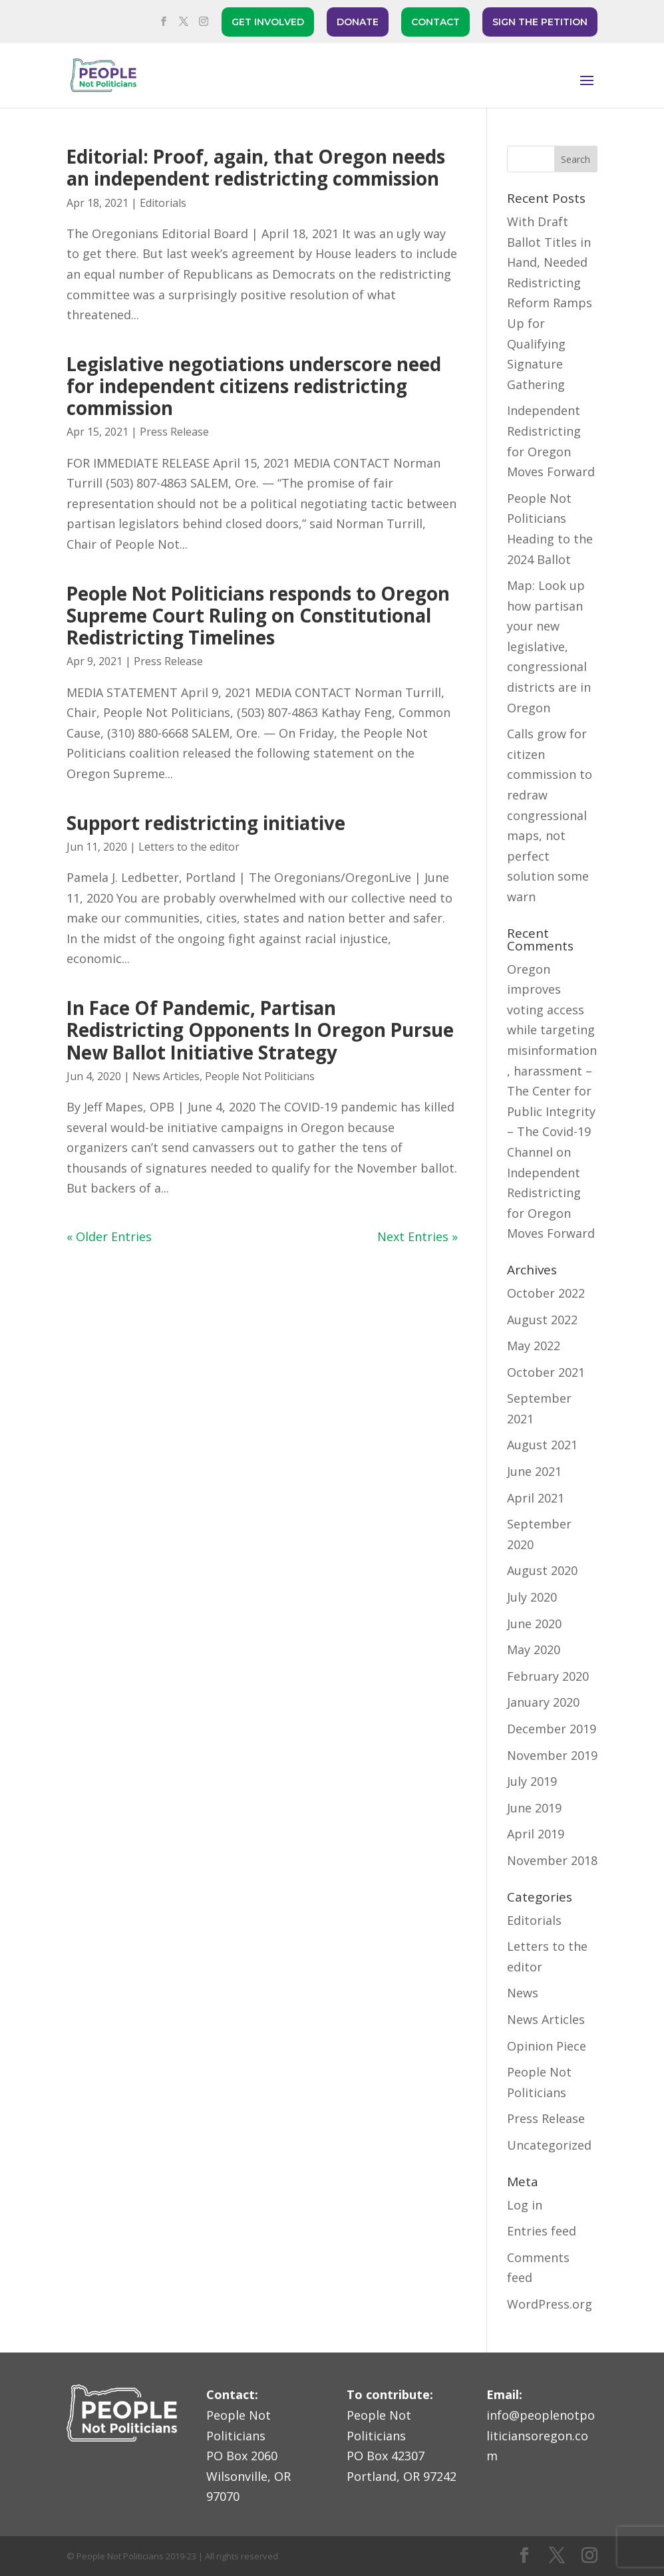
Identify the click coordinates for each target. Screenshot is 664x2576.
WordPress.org (549, 2304)
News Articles (166, 1076)
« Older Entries (109, 1236)
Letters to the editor (189, 846)
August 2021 (542, 1445)
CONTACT (435, 22)
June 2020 (534, 1624)
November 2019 (552, 1755)
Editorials (163, 203)
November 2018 (552, 1860)
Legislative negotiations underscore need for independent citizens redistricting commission (254, 386)
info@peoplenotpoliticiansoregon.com (540, 2435)
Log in (524, 2205)
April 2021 (535, 1498)
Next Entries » (417, 1236)
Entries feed (541, 2231)
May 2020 (533, 1649)
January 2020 (543, 1702)
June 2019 (534, 1808)
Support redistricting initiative (206, 822)
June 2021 (534, 1471)
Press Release (174, 431)
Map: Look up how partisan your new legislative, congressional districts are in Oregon (549, 646)
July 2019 (532, 1781)
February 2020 (548, 1676)
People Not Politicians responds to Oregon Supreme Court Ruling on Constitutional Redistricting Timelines (258, 615)
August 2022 (542, 1320)
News (522, 1993)
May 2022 (533, 1346)
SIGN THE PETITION (539, 22)
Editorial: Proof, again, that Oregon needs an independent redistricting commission (256, 167)
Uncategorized (549, 2145)
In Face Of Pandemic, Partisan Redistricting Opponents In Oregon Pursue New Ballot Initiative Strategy (260, 1030)
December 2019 (551, 1729)
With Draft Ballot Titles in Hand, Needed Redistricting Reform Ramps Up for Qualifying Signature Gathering (549, 303)
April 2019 (535, 1834)
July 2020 (532, 1597)
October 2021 (546, 1372)
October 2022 (546, 1293)
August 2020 (542, 1570)
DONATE (358, 22)
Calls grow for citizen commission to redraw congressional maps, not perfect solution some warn (549, 815)
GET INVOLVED (268, 22)
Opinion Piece (546, 2046)
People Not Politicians (260, 1076)
